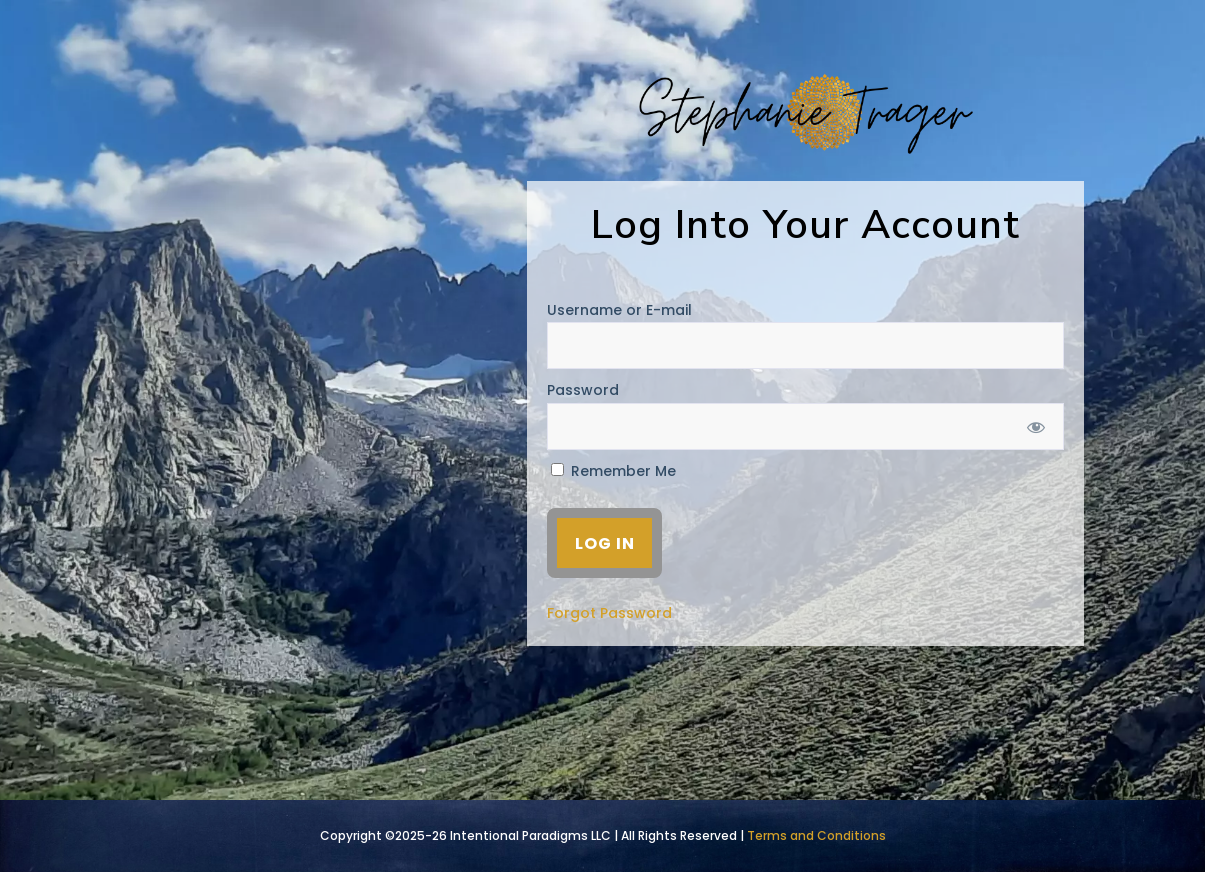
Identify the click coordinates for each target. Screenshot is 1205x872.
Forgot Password (609, 613)
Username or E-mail (619, 310)
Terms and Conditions (816, 835)
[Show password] (1035, 426)
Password (583, 390)
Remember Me (613, 471)
